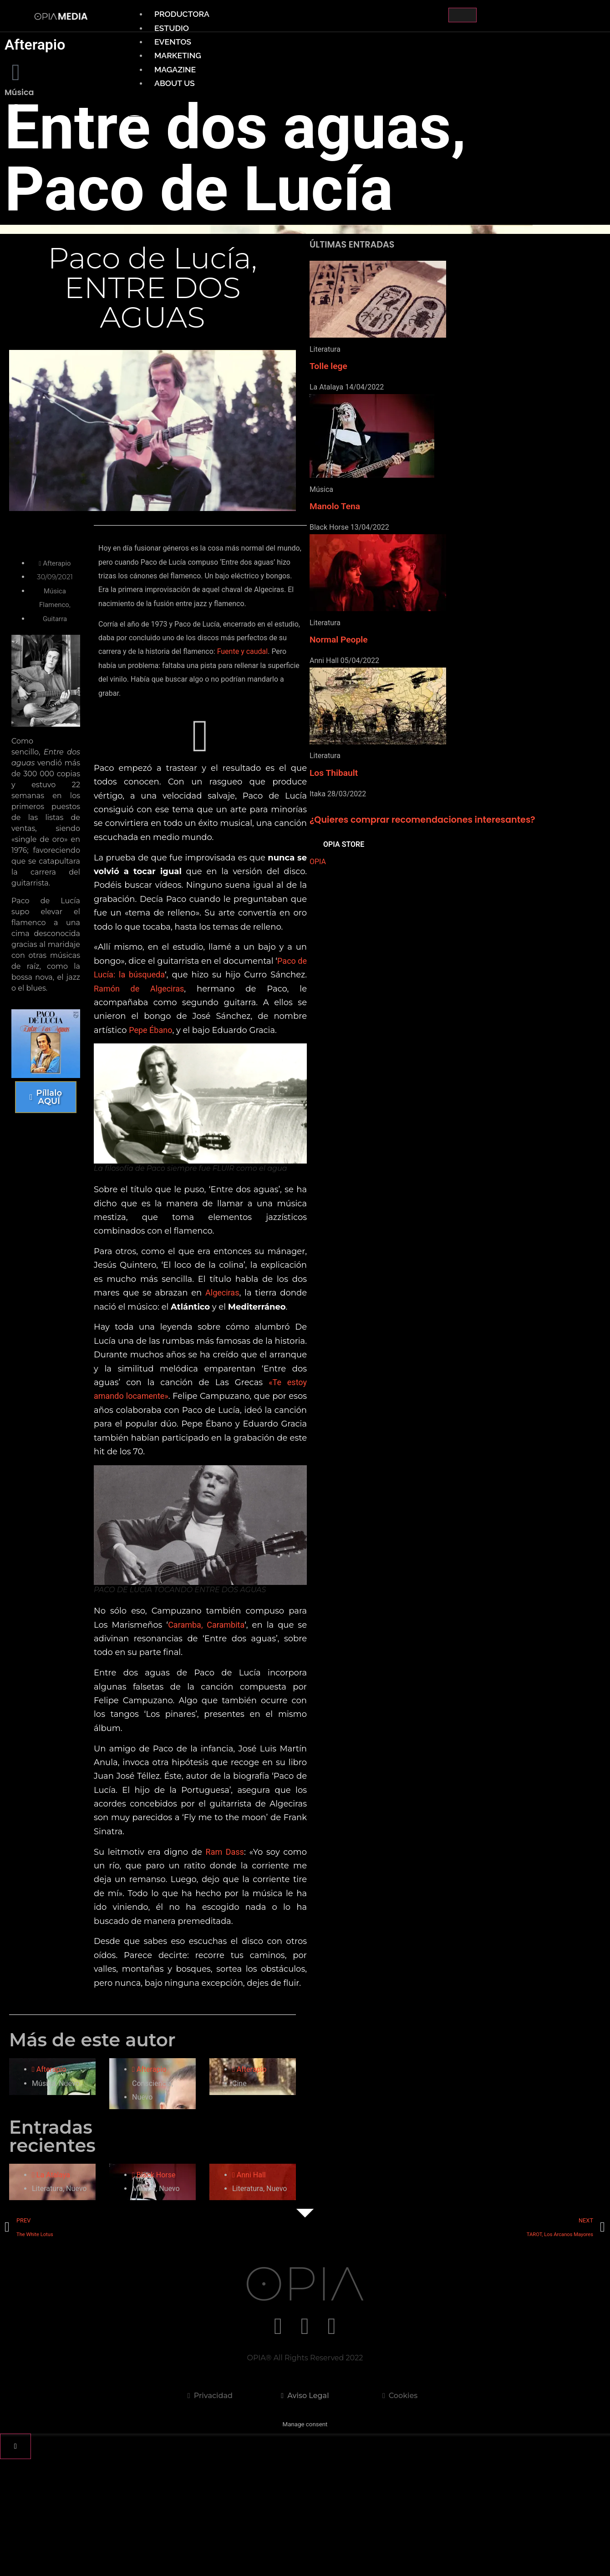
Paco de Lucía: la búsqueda (157, 1030)
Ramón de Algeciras (201, 1044)
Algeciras (117, 1365)
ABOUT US (174, 83)
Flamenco (57, 605)
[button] (196, 765)
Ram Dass (236, 1941)
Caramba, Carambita (230, 1700)
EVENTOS (172, 41)
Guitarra (58, 619)
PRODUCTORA (181, 14)
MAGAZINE (175, 69)
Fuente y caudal (163, 680)
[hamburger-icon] (462, 15)
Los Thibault (334, 773)
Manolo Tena (335, 506)
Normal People (339, 639)
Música (58, 591)
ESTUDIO (171, 28)
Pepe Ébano (220, 1086)
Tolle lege (328, 366)
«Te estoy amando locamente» (231, 1468)
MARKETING (177, 55)
